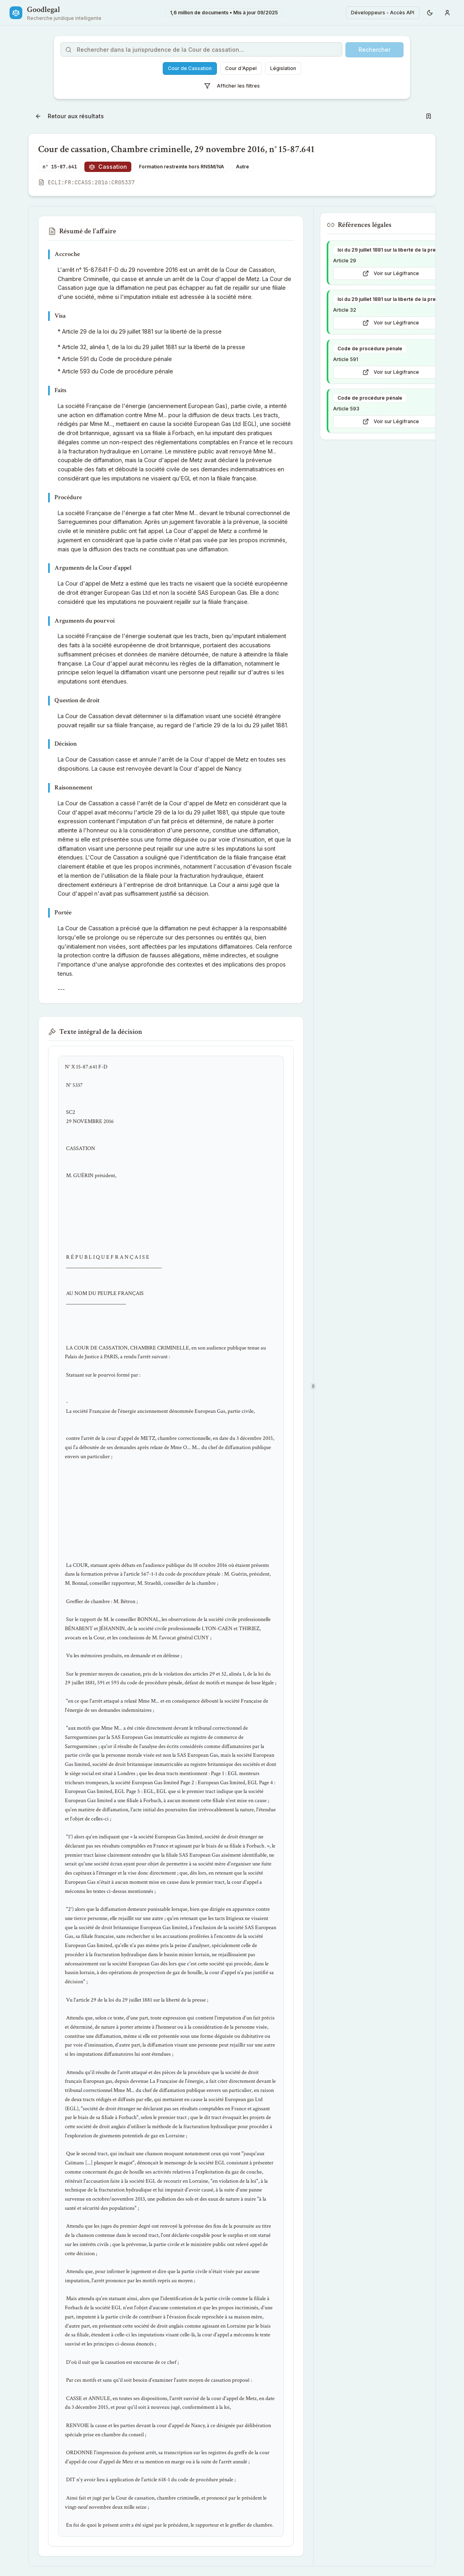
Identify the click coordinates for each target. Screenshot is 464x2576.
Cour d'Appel (241, 68)
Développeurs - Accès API (382, 13)
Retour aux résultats (69, 116)
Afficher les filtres (232, 86)
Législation (283, 68)
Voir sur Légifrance (391, 273)
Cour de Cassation (190, 68)
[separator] (313, 1386)
